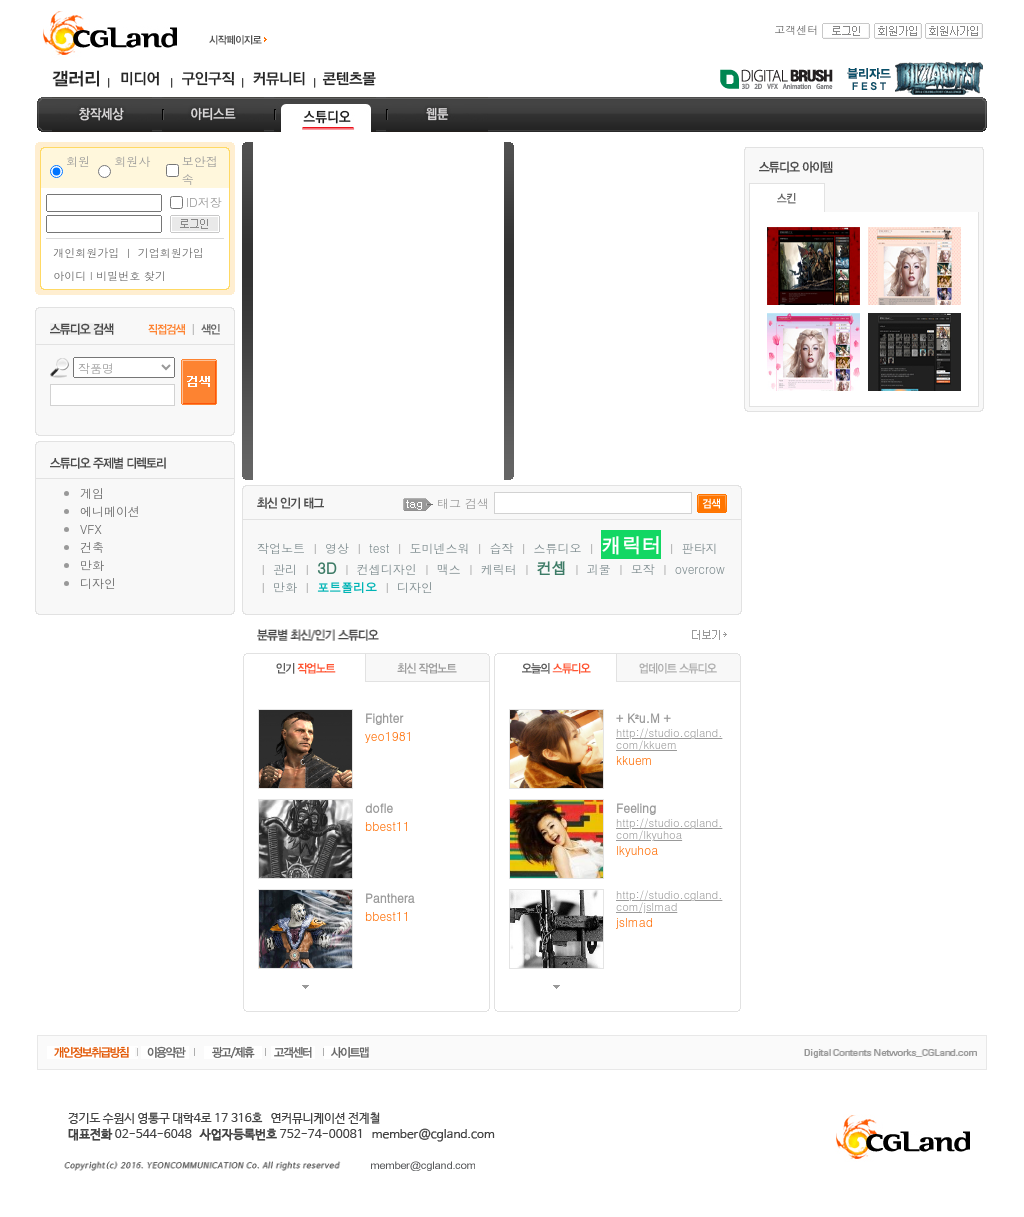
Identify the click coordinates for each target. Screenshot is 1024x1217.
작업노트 (281, 547)
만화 (92, 564)
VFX (91, 528)
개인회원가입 (82, 252)
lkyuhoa (637, 849)
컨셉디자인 (387, 568)
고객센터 (796, 29)
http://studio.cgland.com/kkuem (669, 738)
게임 (92, 492)
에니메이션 (110, 510)
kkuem (634, 759)
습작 (501, 547)
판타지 (700, 547)
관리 (285, 568)
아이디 (69, 275)
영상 (337, 547)
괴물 (599, 568)
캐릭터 (631, 544)
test (379, 547)
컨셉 (552, 567)
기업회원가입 (171, 252)
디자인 (98, 582)
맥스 (449, 568)
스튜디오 (557, 547)
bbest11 (387, 825)
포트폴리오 (347, 586)
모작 (643, 568)
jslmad (634, 921)
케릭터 (499, 568)
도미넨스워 (439, 547)
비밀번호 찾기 (131, 275)
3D (327, 567)
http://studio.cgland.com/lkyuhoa (669, 828)
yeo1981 (389, 735)
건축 (92, 546)
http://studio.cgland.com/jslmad (669, 900)
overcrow (700, 568)
